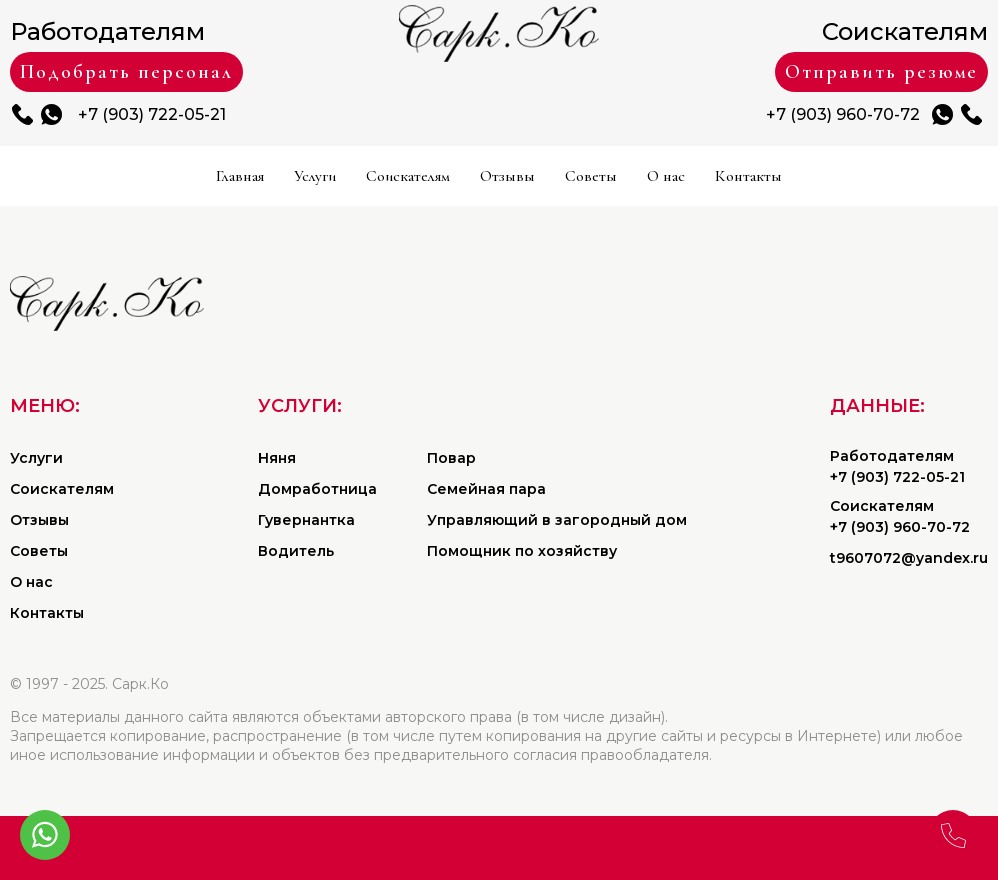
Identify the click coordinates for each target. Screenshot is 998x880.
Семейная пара (486, 489)
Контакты (748, 176)
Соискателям (408, 176)
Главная (240, 176)
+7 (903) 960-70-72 (843, 114)
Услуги (315, 176)
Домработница (317, 489)
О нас (666, 176)
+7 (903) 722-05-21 (152, 114)
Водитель (296, 551)
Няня (277, 458)
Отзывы (507, 176)
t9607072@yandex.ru (909, 558)
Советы (591, 176)
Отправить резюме (881, 72)
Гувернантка (306, 520)
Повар (451, 458)
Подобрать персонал (126, 72)
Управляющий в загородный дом (557, 520)
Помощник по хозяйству (522, 551)
